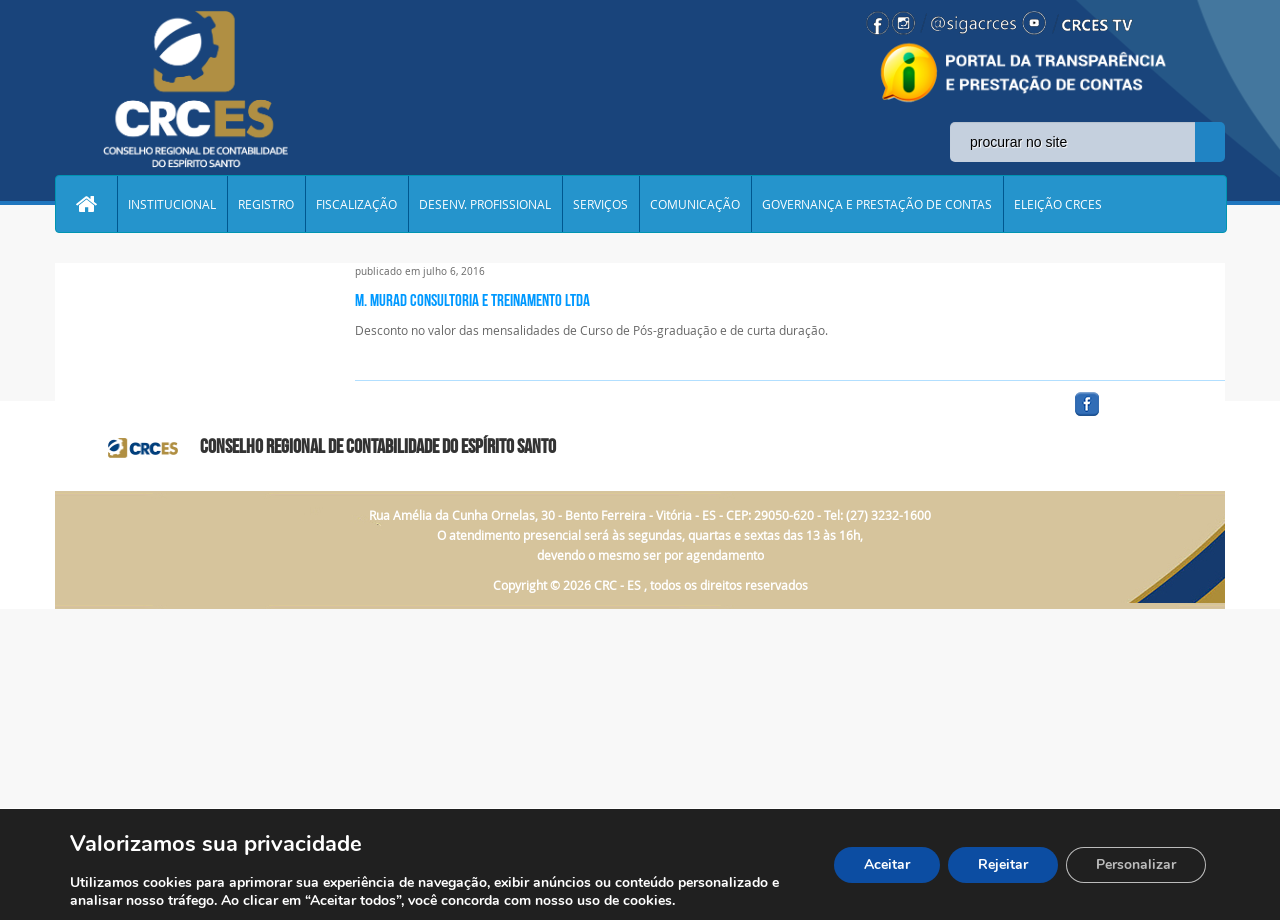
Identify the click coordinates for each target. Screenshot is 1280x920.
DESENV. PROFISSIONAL (485, 204)
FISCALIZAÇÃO (356, 204)
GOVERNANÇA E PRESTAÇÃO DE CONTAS (877, 204)
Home (86, 204)
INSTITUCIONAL (172, 204)
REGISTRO (266, 204)
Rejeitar (1003, 864)
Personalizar (1136, 864)
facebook (1135, 416)
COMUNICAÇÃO (695, 204)
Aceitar (887, 864)
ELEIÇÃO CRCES (1058, 204)
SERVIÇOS (600, 204)
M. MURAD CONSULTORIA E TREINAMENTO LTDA (472, 300)
